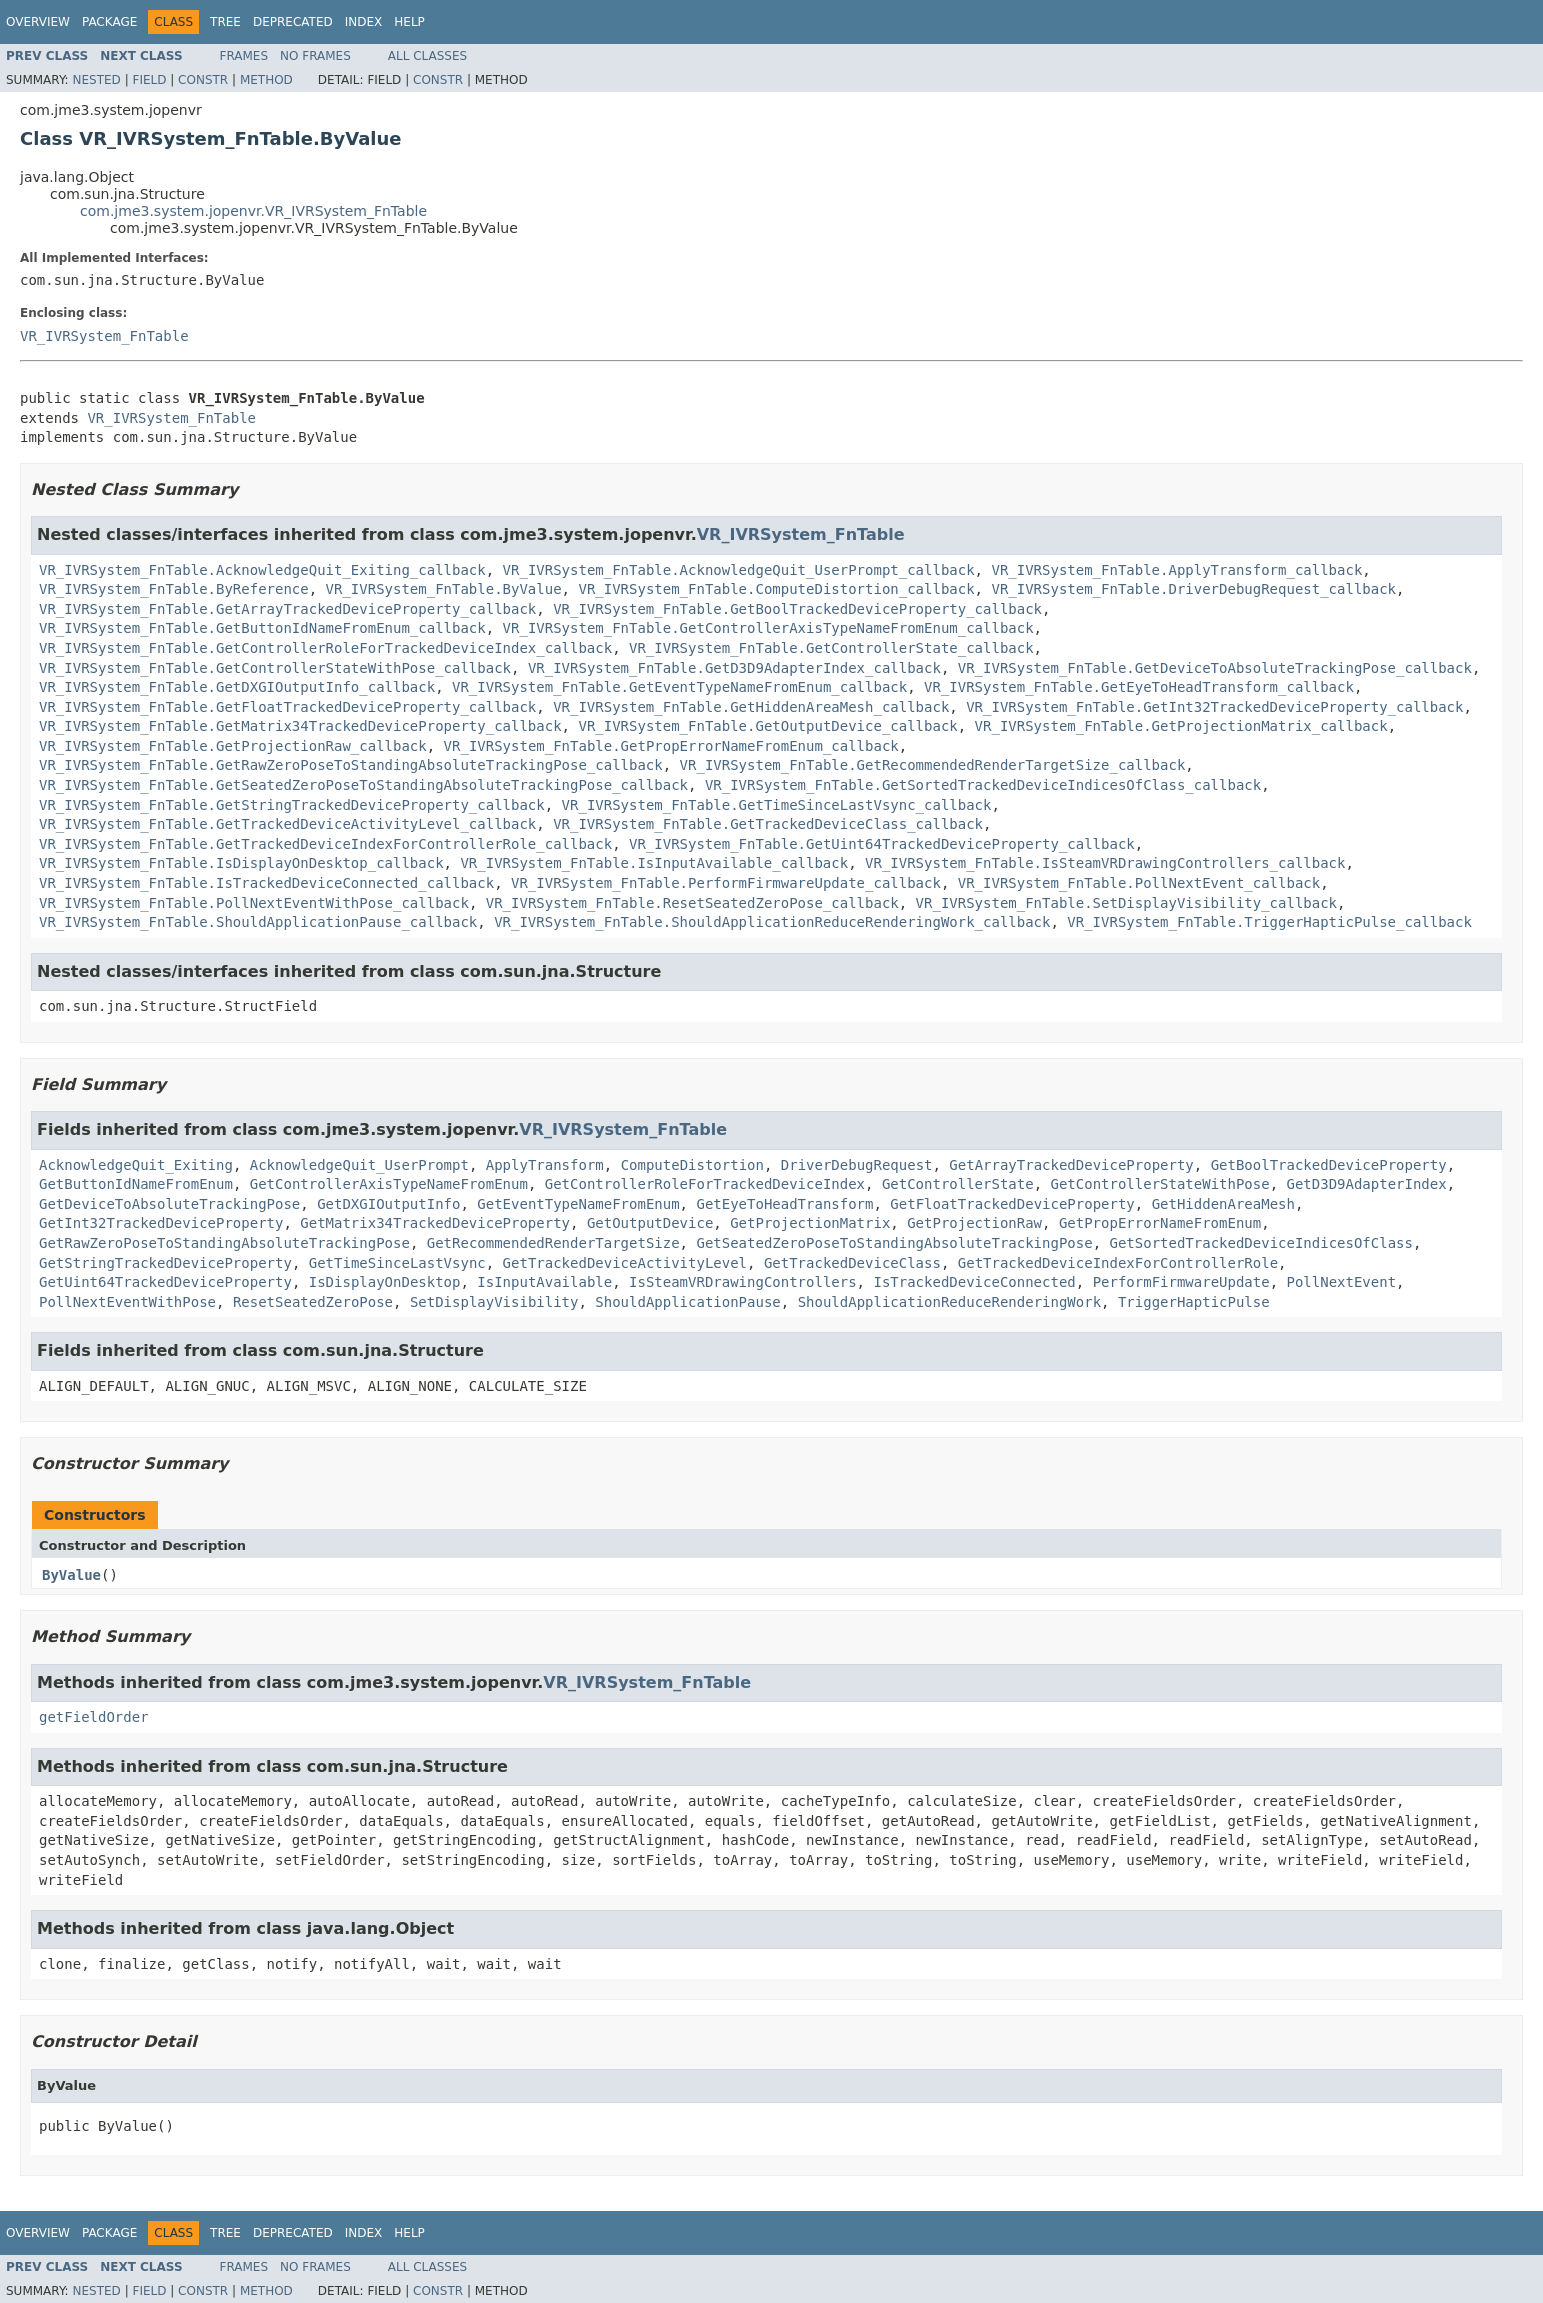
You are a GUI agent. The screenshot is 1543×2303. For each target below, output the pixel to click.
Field (149, 80)
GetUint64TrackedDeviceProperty (165, 1282)
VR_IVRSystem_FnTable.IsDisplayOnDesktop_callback (241, 863)
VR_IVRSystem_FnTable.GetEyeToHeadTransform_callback (1139, 687)
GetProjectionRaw (974, 1223)
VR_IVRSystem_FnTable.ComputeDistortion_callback (776, 589)
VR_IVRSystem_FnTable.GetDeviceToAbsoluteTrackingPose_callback (1215, 668)
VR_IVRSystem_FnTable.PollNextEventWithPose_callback (254, 903)
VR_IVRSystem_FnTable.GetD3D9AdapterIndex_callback (734, 668)
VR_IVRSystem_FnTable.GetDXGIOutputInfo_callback (237, 687)
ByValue (71, 1575)
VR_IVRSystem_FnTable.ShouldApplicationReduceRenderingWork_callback (772, 922)
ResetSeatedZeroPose (313, 1302)
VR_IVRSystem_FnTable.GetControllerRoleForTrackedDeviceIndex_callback (325, 648)
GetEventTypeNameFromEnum (578, 1204)
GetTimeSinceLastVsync (397, 1263)
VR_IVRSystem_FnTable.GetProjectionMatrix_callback (1181, 726)
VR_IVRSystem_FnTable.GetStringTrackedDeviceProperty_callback (292, 805)
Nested (96, 80)
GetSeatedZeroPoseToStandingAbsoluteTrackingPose (894, 1243)
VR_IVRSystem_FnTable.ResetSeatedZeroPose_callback (692, 903)
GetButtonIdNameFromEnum (136, 1184)
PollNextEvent (1342, 1282)
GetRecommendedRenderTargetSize (553, 1243)
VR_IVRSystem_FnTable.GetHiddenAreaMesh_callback (751, 707)
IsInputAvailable (544, 1282)
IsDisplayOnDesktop (385, 1282)
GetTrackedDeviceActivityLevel (625, 1263)
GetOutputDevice (650, 1223)
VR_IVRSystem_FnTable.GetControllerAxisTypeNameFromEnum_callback (768, 628)
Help (409, 22)
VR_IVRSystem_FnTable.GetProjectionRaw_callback (233, 746)
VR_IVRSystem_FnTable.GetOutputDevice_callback (767, 726)
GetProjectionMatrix (810, 1223)
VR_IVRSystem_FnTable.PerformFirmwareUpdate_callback (726, 883)
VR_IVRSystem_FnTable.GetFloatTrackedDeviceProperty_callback (287, 707)
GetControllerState (958, 1184)
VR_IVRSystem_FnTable (104, 336)
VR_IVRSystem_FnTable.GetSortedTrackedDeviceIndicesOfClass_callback (983, 785)
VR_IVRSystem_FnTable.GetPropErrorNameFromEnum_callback (671, 746)
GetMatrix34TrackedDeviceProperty (435, 1223)
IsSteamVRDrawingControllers (743, 1282)
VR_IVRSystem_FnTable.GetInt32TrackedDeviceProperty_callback (1214, 707)
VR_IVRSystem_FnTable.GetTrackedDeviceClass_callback (768, 824)
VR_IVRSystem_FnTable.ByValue (444, 589)
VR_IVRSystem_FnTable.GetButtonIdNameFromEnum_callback (262, 628)
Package (109, 22)
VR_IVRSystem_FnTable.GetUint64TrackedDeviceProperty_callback (882, 844)
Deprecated (293, 22)
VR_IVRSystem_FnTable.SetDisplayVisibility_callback (1126, 903)
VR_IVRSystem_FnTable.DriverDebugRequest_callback (1193, 589)
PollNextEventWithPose (127, 1302)
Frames (244, 56)
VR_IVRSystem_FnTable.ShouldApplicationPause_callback (258, 922)
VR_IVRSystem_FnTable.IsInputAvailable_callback (654, 863)
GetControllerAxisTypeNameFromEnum (389, 1184)
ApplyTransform (545, 1165)
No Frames (315, 56)
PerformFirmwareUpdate (1181, 1282)
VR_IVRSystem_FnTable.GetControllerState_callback (831, 648)
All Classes (427, 56)
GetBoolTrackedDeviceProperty (1329, 1165)
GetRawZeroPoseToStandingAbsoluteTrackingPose (224, 1243)
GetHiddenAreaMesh (1223, 1204)
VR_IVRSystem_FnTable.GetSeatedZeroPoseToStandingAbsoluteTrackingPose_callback (363, 785)
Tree (225, 22)
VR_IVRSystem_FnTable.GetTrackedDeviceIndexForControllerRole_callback (325, 844)
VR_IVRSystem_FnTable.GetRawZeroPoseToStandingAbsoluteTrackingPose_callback (351, 765)
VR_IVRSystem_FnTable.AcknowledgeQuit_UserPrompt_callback (739, 570)
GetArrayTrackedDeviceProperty (1071, 1165)
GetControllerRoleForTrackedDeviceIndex (705, 1184)
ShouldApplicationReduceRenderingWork (949, 1302)
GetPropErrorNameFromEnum (1160, 1223)
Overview (38, 22)
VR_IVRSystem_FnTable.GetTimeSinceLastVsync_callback (777, 805)
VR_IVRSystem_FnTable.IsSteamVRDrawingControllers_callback (1105, 863)
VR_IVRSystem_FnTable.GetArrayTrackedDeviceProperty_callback (287, 609)
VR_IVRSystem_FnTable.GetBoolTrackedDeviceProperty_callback (797, 609)
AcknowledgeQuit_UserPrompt (359, 1165)
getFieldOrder (94, 1717)
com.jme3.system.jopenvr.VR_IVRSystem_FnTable (253, 211)
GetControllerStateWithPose (1159, 1184)
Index (364, 22)
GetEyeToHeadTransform (784, 1204)
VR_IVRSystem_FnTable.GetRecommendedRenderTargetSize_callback (933, 765)
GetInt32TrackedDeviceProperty (161, 1223)
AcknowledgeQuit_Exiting (136, 1165)
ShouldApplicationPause (687, 1302)
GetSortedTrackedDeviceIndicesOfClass (1260, 1243)
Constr (203, 80)
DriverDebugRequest (857, 1165)
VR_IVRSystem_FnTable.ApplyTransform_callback (1176, 570)
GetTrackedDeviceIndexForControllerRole (1118, 1263)
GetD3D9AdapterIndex (1367, 1184)
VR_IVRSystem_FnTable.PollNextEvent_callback (1139, 883)
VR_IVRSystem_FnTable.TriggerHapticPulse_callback (1269, 922)
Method (266, 80)
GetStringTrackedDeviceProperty (165, 1263)
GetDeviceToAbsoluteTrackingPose (169, 1204)
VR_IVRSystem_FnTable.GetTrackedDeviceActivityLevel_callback (287, 824)
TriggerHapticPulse (1194, 1302)
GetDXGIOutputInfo (388, 1204)
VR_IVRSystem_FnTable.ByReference (174, 589)
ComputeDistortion (692, 1165)
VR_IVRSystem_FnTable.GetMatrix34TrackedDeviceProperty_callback (300, 726)
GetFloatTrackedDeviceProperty (1012, 1204)
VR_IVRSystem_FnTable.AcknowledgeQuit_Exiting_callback (262, 570)
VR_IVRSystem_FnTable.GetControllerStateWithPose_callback (275, 668)
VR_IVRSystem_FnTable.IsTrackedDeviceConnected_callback (266, 883)
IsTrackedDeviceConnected (974, 1282)
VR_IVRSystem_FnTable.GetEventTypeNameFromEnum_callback (679, 687)
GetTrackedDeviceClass (852, 1263)
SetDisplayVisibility (494, 1302)
